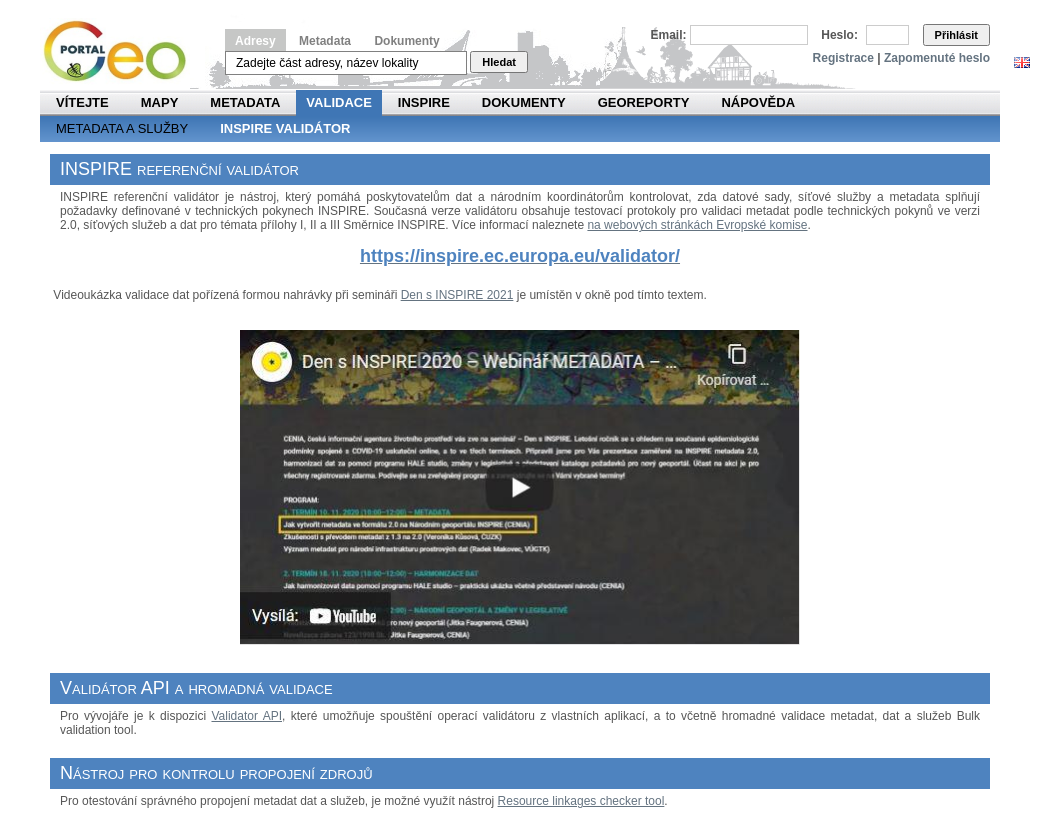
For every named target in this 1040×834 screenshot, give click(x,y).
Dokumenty (406, 41)
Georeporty (644, 102)
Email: (669, 35)
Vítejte (82, 102)
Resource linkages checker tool (581, 801)
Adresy (255, 41)
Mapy (160, 102)
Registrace (843, 58)
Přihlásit (956, 35)
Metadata (325, 41)
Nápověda (758, 102)
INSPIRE (424, 102)
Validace (338, 102)
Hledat (499, 62)
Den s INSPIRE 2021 (457, 295)
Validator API (246, 716)
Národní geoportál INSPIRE (122, 51)
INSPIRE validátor (285, 128)
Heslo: (839, 35)
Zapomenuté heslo (937, 58)
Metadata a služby (122, 128)
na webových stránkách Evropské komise (697, 225)
